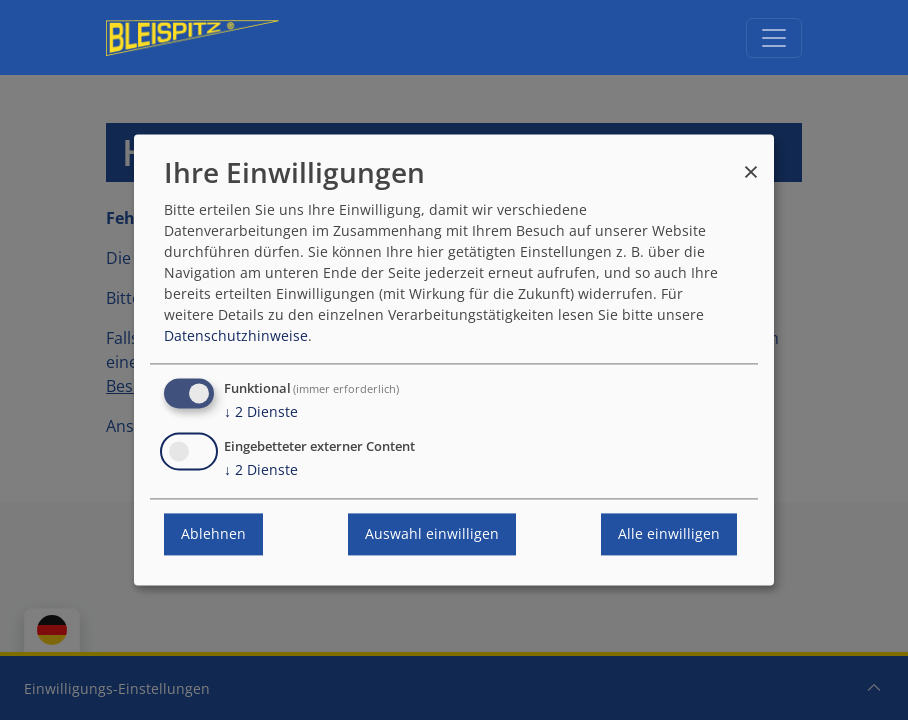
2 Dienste (261, 413)
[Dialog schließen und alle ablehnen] (751, 162)
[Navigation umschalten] (774, 38)
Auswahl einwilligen (432, 534)
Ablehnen (213, 534)
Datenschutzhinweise (236, 336)
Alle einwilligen (669, 534)
